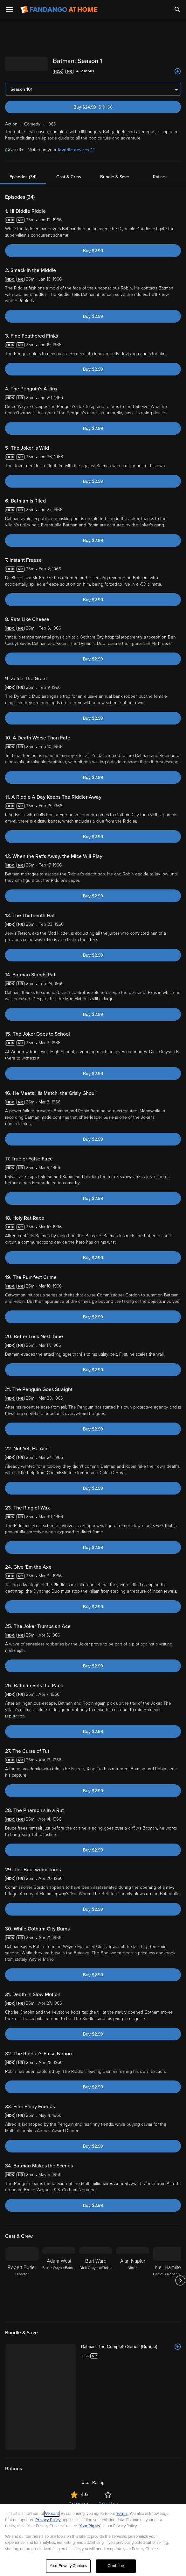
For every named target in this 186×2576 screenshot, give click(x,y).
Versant (52, 2513)
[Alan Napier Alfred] (132, 2078)
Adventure (71, 2480)
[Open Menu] (9, 9)
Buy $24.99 (104, 107)
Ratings (160, 177)
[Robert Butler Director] (22, 2078)
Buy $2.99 (93, 250)
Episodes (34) (23, 177)
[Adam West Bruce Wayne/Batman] (59, 2078)
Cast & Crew (68, 177)
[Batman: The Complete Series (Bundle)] (131, 2145)
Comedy (47, 2480)
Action (28, 2480)
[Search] (177, 9)
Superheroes (99, 2480)
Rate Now (108, 2302)
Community (79, 2302)
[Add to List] (178, 71)
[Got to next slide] (180, 2078)
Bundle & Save (114, 177)
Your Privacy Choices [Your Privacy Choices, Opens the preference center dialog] (68, 2565)
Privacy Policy (48, 2519)
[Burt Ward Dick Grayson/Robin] (96, 2078)
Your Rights (89, 2526)
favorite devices (76, 150)
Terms (121, 2513)
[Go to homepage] (59, 9)
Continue (115, 2565)
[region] (93, 2540)
